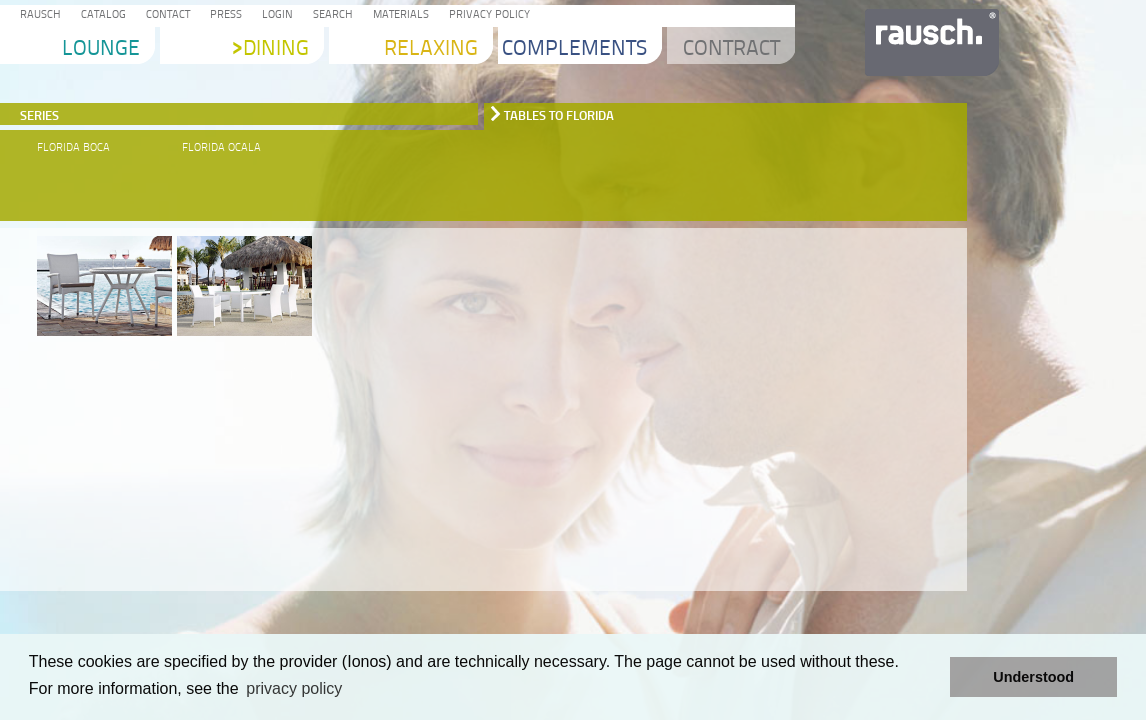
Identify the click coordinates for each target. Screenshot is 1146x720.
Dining (270, 49)
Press (223, 15)
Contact (165, 15)
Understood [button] (1033, 677)
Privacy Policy (486, 15)
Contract (731, 49)
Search (330, 15)
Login (274, 15)
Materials (398, 15)
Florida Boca (73, 147)
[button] (929, 677)
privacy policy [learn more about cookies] (294, 688)
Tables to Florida (559, 115)
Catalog (100, 15)
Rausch (37, 15)
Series (39, 115)
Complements (574, 49)
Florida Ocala (221, 147)
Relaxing (431, 49)
